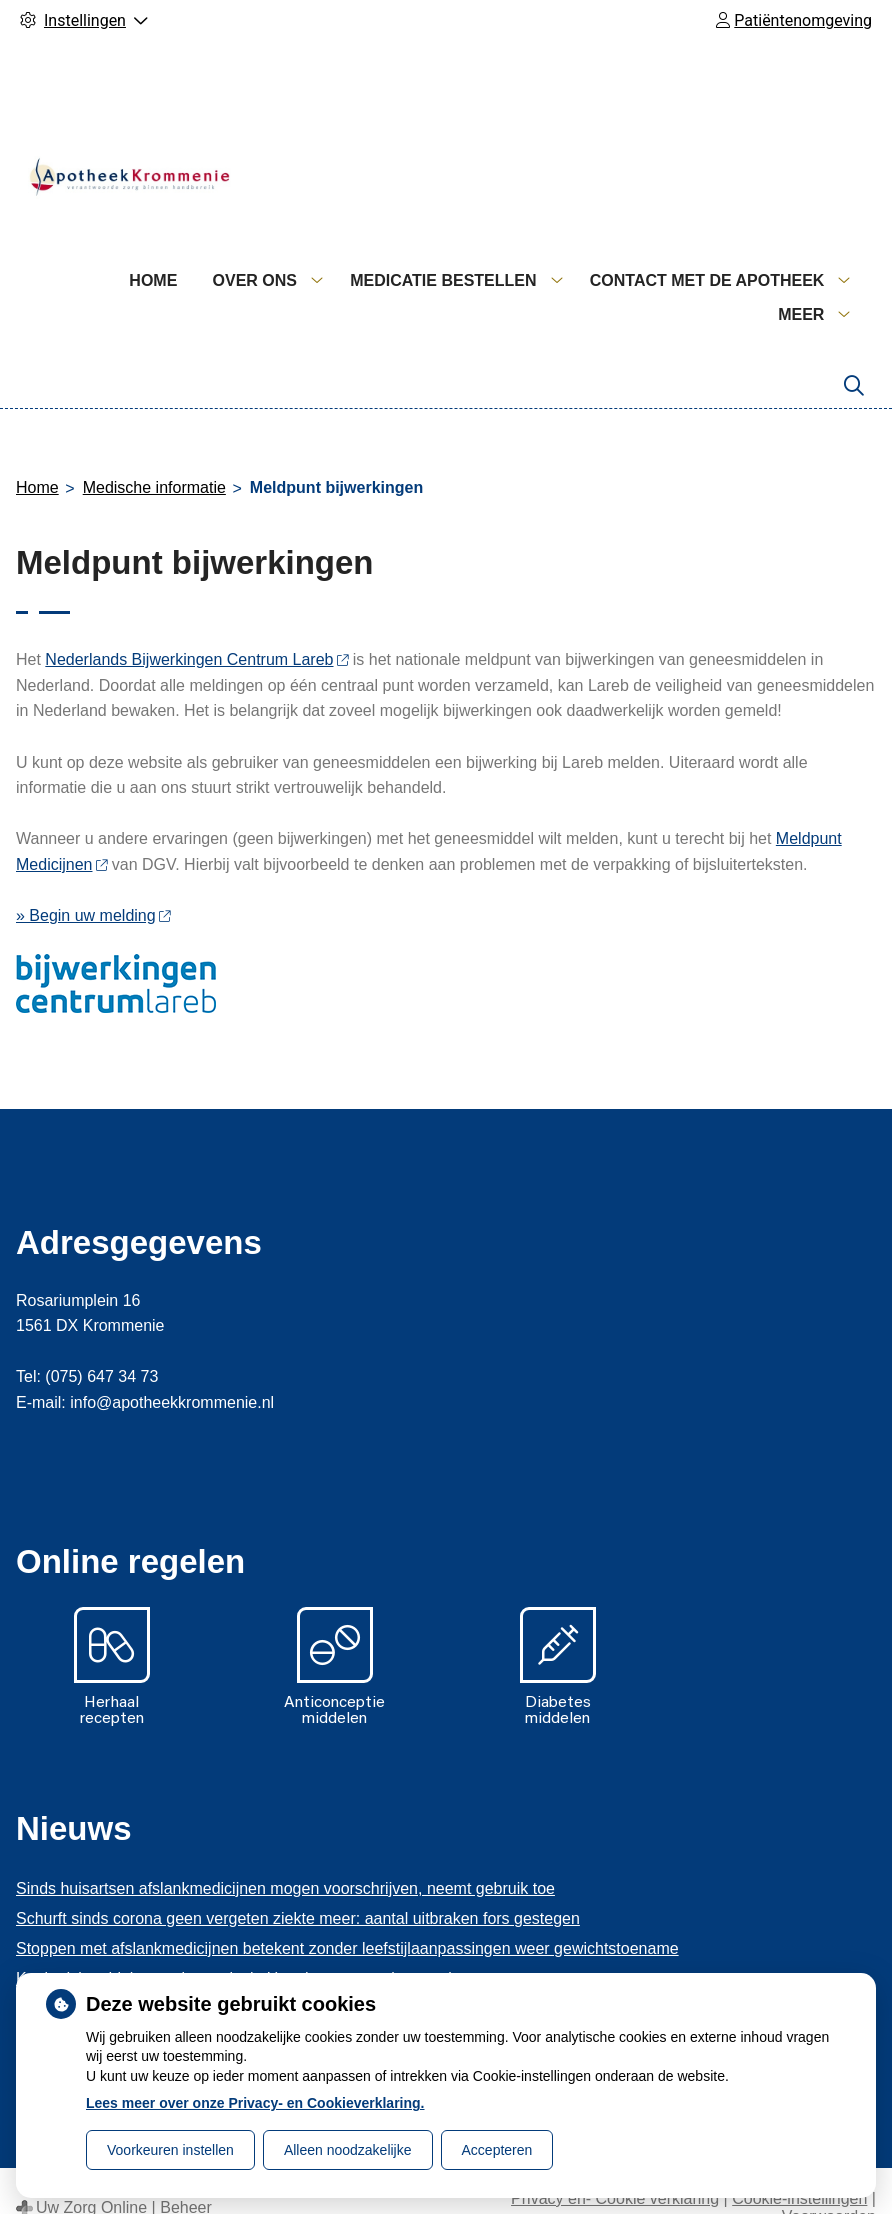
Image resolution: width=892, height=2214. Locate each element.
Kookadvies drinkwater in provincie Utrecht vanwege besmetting (243, 1944)
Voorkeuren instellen (170, 2150)
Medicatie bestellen (632, 280)
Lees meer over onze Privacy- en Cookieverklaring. (255, 2103)
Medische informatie (154, 453)
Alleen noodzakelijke (348, 2150)
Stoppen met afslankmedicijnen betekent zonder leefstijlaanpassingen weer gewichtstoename (347, 1914)
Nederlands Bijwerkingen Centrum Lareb (196, 625)
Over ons (443, 280)
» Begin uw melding (93, 881)
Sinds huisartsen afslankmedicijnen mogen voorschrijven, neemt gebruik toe (285, 1854)
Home (342, 280)
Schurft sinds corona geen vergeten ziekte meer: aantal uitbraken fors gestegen (298, 1884)
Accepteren (497, 2150)
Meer (801, 280)
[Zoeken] (854, 352)
